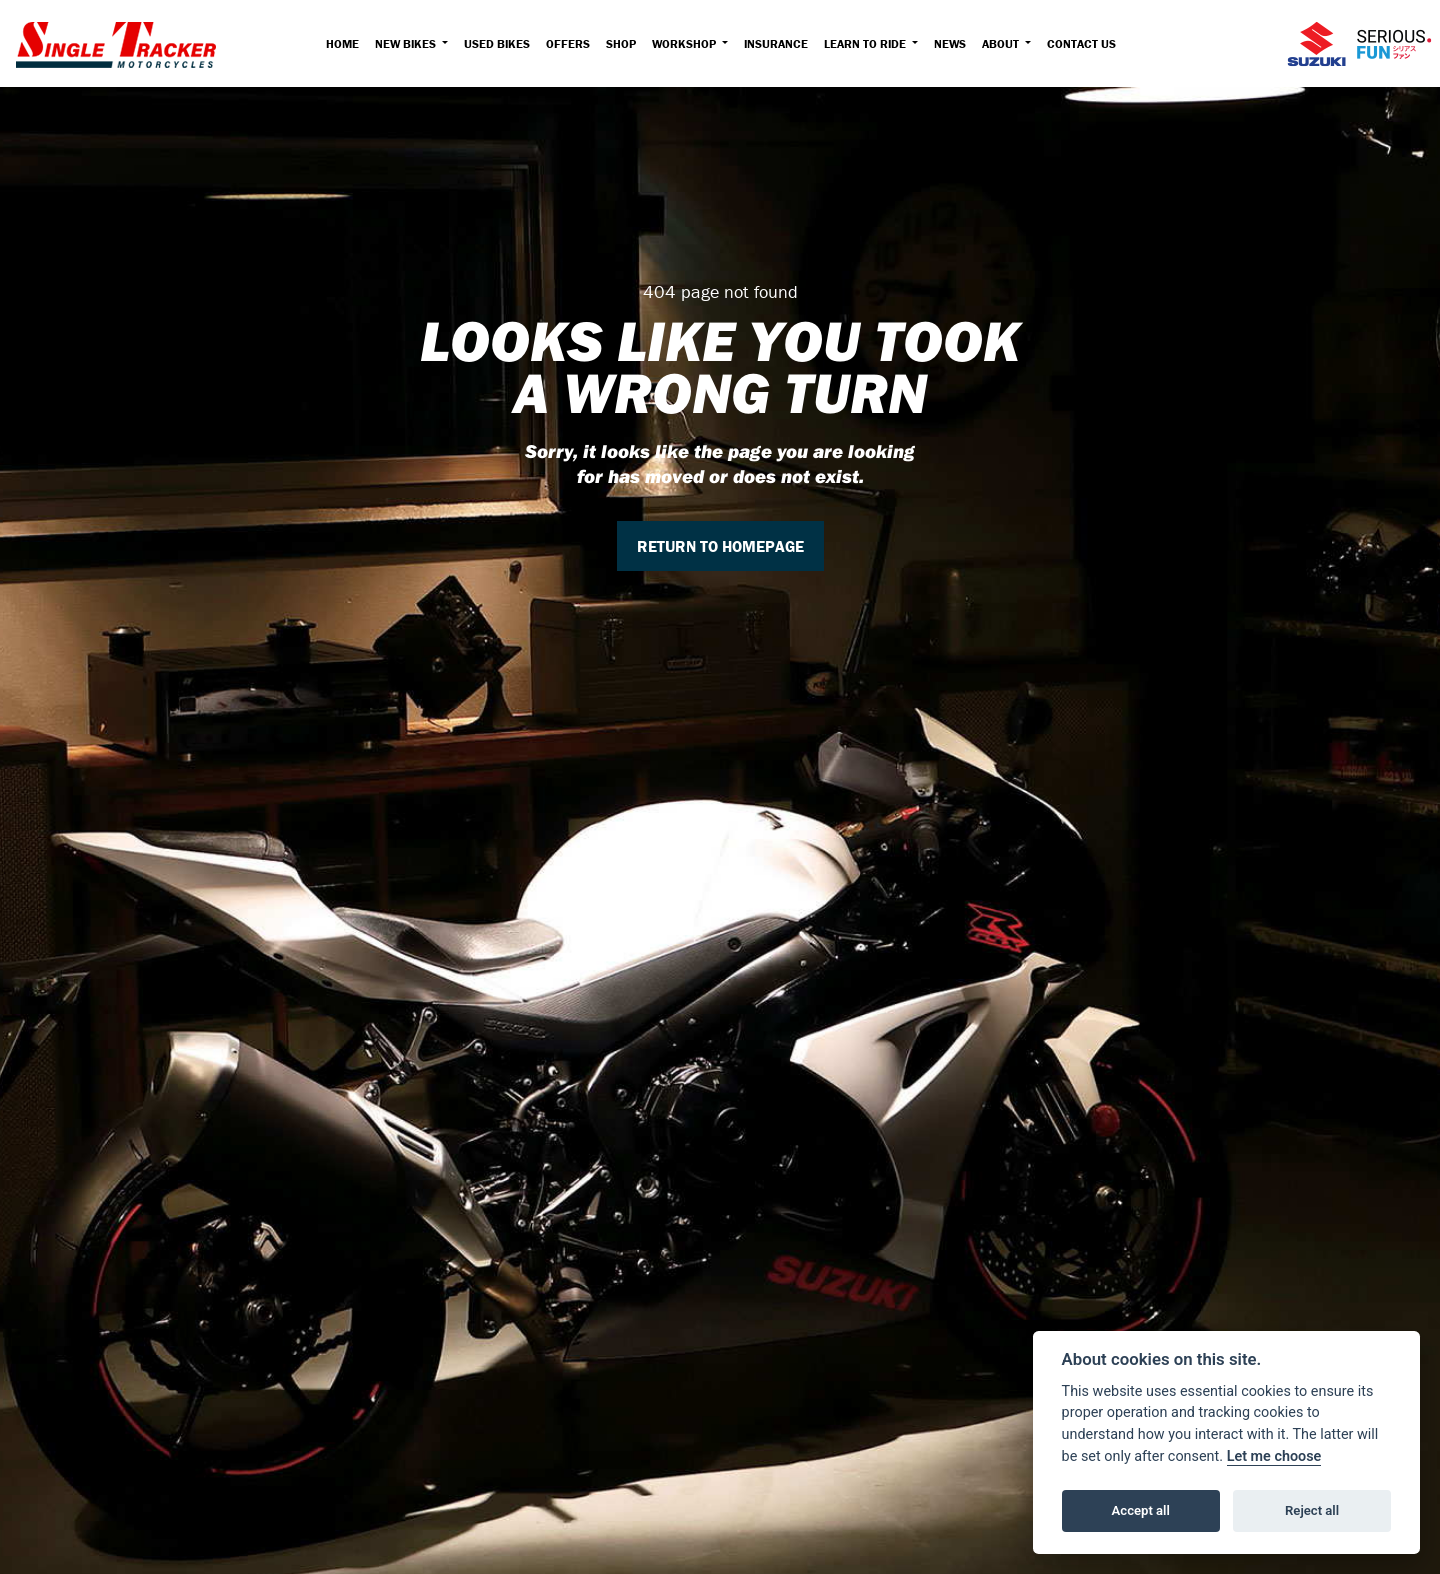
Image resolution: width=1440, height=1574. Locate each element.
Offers (568, 43)
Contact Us (1081, 43)
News (950, 43)
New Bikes (407, 43)
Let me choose (1274, 1456)
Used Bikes (497, 43)
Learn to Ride (866, 43)
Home (342, 43)
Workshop (685, 43)
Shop (621, 43)
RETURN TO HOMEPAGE (720, 546)
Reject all (1312, 1510)
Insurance (776, 43)
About (1002, 43)
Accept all (1141, 1510)
